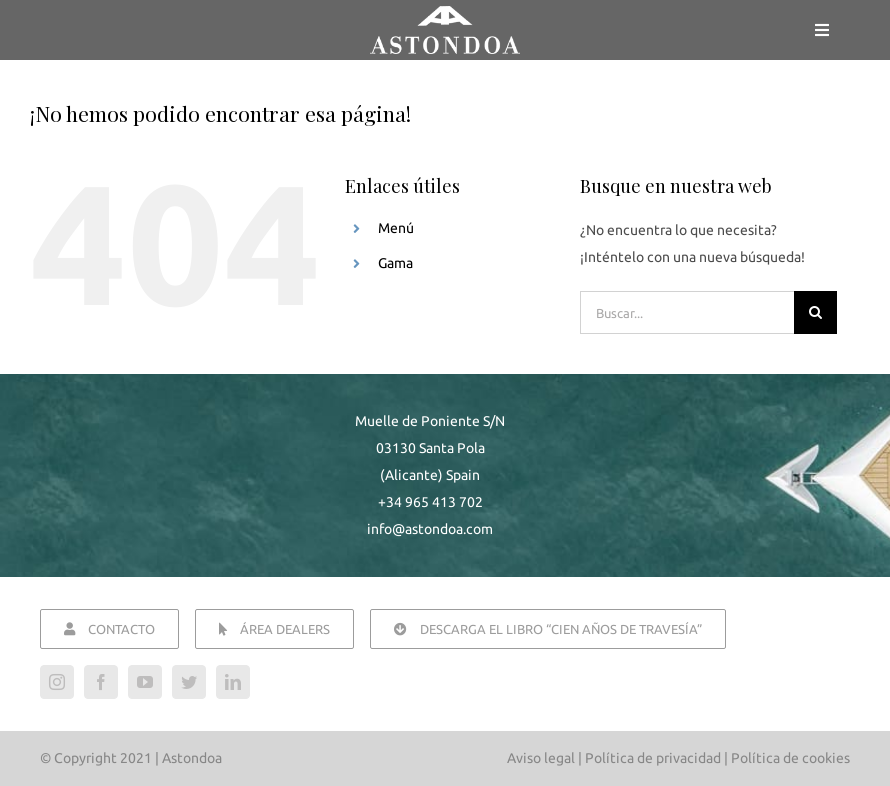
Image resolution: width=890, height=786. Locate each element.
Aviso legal (541, 758)
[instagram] (57, 682)
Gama (395, 263)
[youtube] (145, 682)
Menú (396, 228)
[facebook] (101, 682)
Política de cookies (790, 758)
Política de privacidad (653, 758)
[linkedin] (233, 682)
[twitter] (189, 682)
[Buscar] (815, 312)
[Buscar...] (687, 312)
